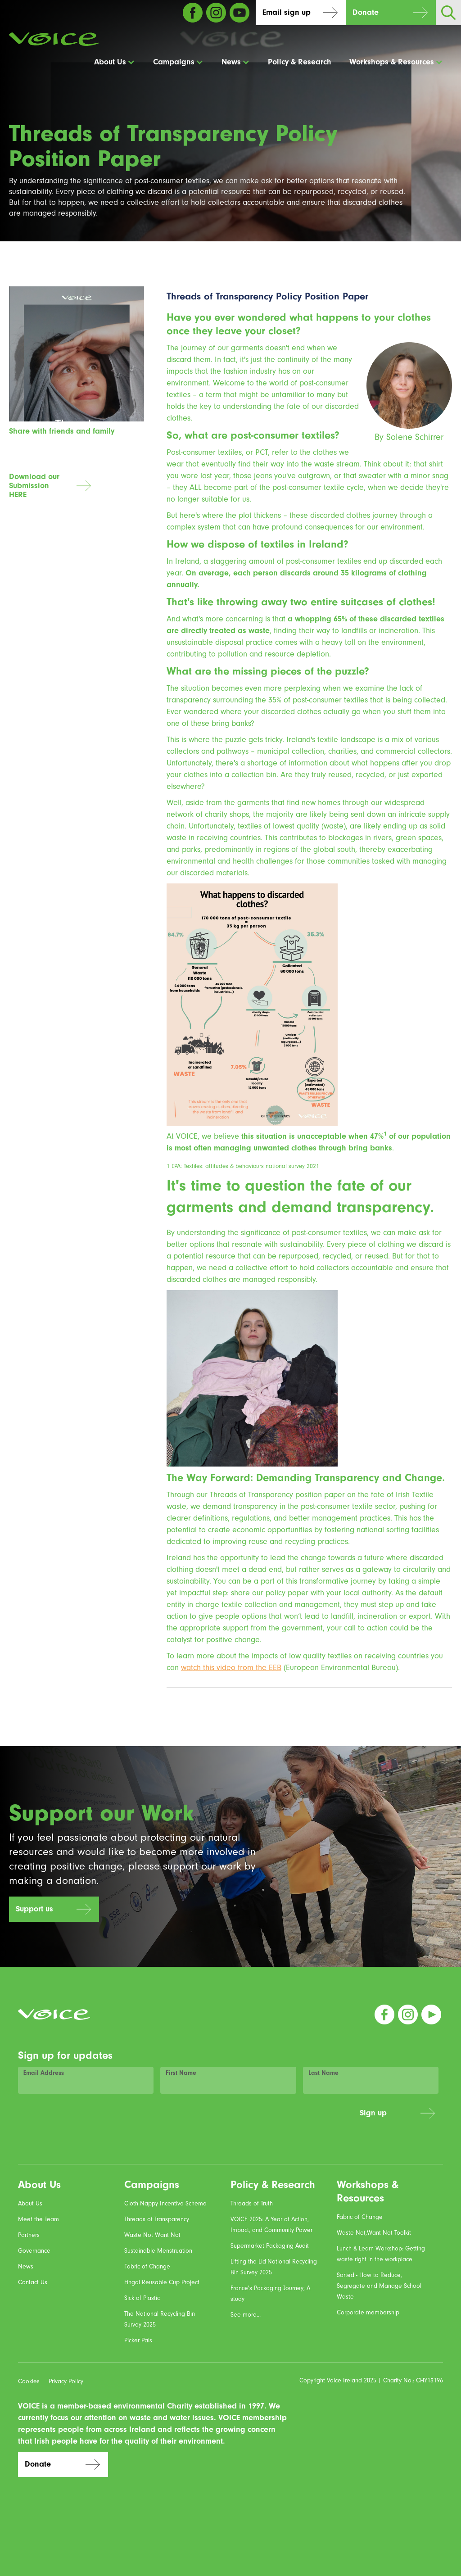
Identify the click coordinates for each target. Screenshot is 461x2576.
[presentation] (284, 2118)
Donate (366, 12)
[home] (54, 39)
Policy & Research (299, 62)
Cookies (29, 2381)
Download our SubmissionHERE (34, 485)
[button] (114, 62)
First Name (181, 2073)
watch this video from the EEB (231, 1667)
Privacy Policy (66, 2381)
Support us (34, 1909)
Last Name (323, 2073)
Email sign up (286, 12)
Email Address (43, 2073)
